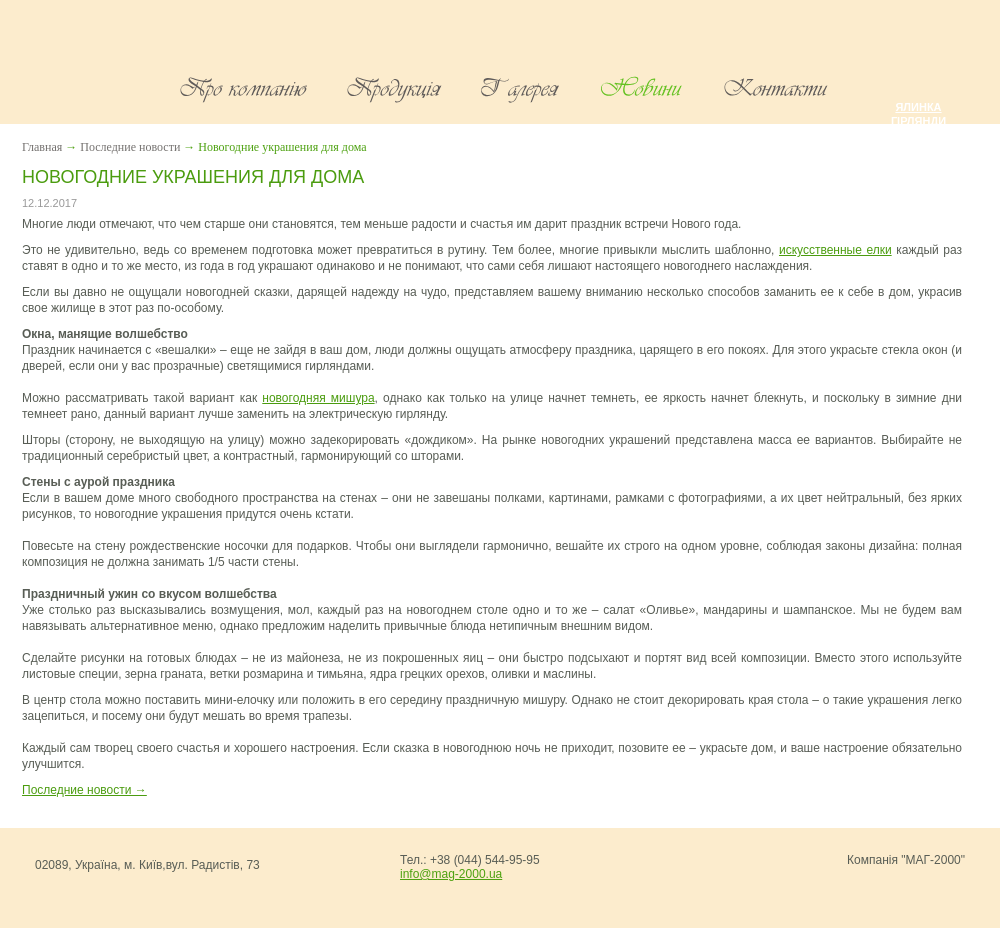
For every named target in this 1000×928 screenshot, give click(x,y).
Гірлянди (918, 121)
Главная (42, 147)
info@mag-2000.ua (451, 874)
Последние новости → (84, 790)
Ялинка (918, 107)
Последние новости (130, 147)
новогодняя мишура (318, 398)
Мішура (918, 135)
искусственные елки (835, 250)
